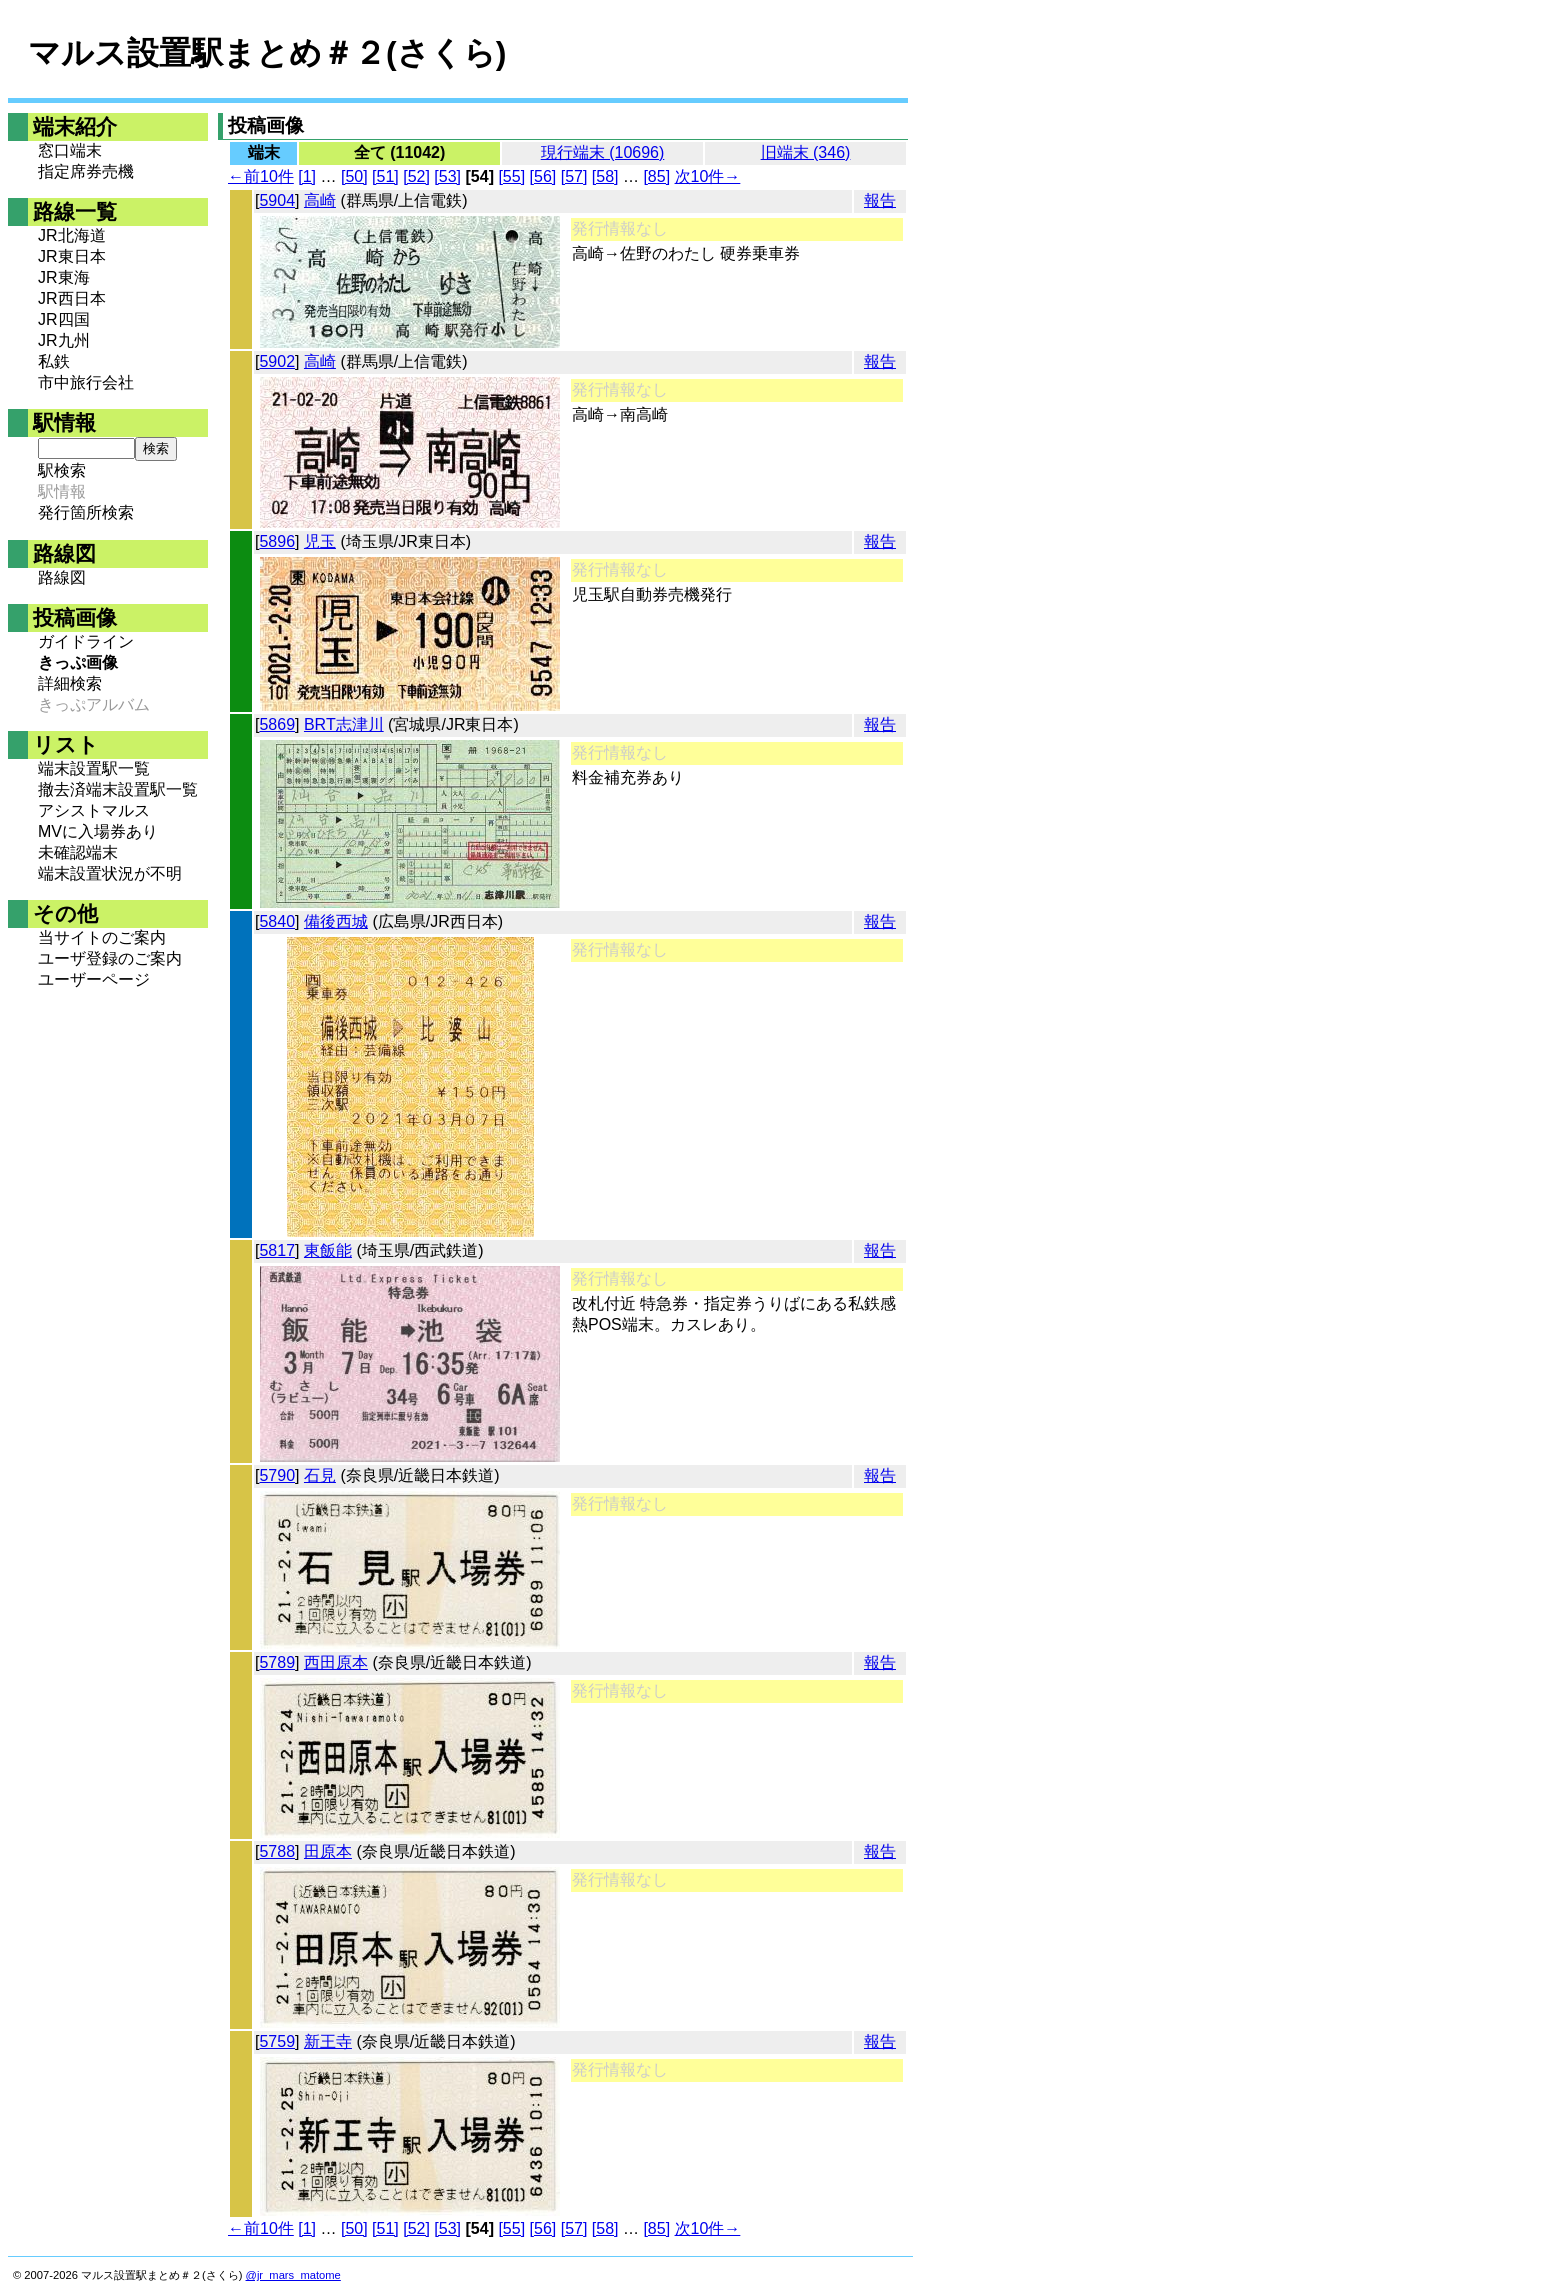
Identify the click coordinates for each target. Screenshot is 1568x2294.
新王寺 (328, 2041)
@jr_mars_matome (293, 2275)
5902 (277, 361)
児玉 (320, 541)
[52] (416, 176)
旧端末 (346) (806, 152)
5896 (277, 541)
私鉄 (54, 361)
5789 (277, 1662)
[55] (511, 176)
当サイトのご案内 (102, 937)
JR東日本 (72, 256)
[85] (656, 176)
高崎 (320, 200)
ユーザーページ (94, 979)
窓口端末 (70, 150)
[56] (543, 176)
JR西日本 (72, 298)
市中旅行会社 (86, 382)
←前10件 (261, 176)
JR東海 (64, 277)
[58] (605, 176)
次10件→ (708, 176)
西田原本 (336, 1662)
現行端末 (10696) (603, 152)
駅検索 (62, 470)
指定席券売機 (86, 171)
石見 (320, 1475)
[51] (385, 176)
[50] (354, 176)
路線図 (62, 577)
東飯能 (328, 1250)
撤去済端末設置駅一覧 (118, 789)
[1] (307, 176)
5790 (277, 1475)
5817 (277, 1250)
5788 (277, 1851)
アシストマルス (94, 810)
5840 (277, 921)
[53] (447, 176)
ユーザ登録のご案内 (110, 958)
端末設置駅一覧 (94, 768)
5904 (277, 200)
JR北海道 (72, 235)
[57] (574, 176)
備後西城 (336, 921)
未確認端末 (78, 852)
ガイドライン (86, 641)
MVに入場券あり (98, 831)
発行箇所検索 (86, 512)
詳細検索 (70, 683)
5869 (277, 724)
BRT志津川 (344, 724)
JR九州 (64, 340)
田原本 (328, 1851)
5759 (277, 2041)
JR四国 (64, 319)
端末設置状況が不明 (110, 873)
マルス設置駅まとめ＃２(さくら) (267, 53)
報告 (880, 200)
